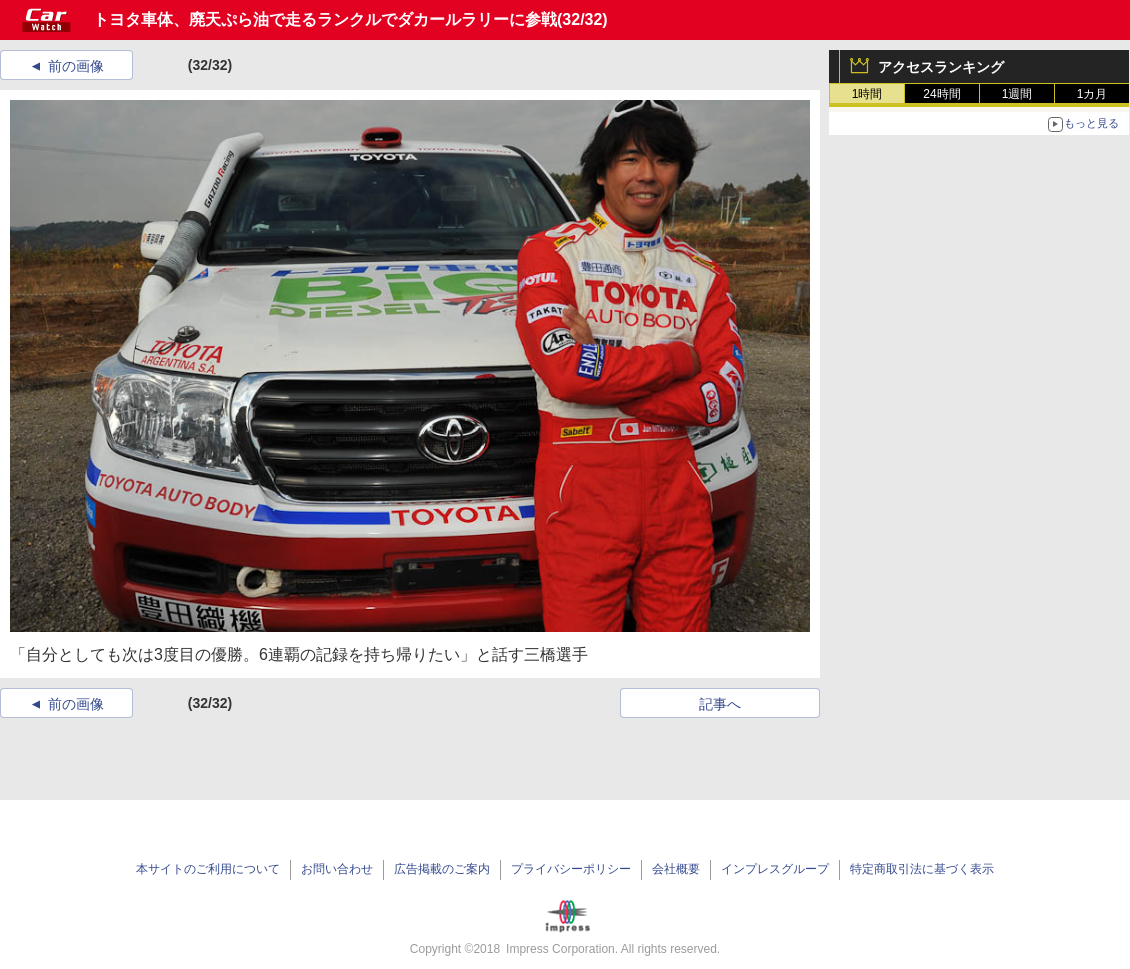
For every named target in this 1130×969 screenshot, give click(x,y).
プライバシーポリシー (571, 869)
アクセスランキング (941, 67)
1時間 (867, 94)
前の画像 (76, 66)
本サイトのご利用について (208, 869)
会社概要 (676, 869)
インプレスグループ (775, 869)
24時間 (941, 94)
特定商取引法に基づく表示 (922, 869)
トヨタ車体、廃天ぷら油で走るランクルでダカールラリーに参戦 (325, 19)
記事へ (720, 704)
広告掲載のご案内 (442, 869)
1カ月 (1092, 94)
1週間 (1017, 94)
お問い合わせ (337, 869)
